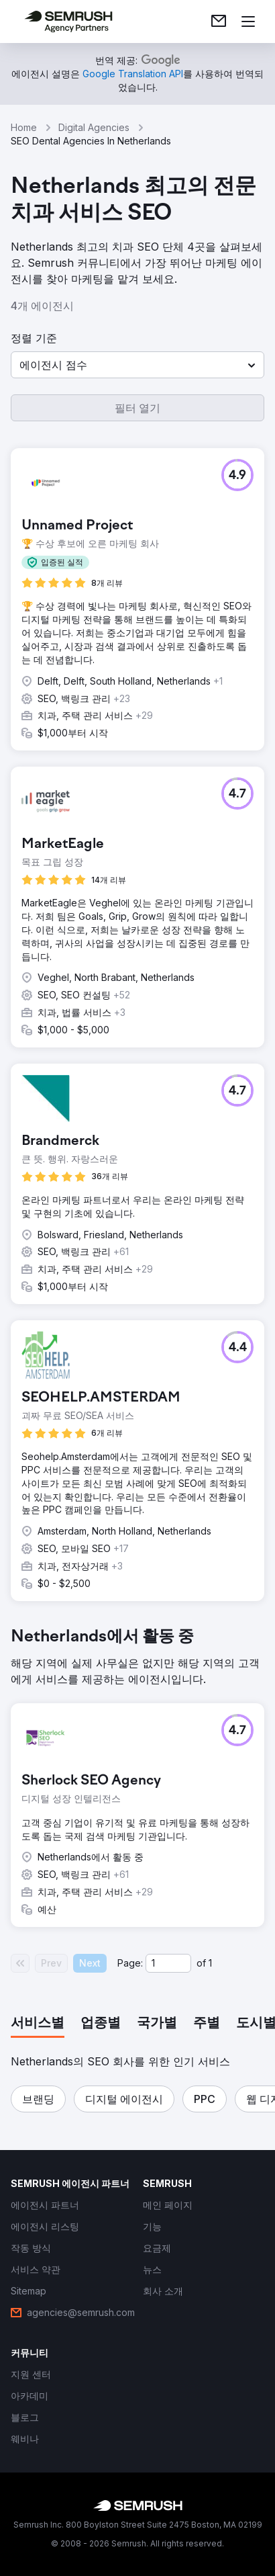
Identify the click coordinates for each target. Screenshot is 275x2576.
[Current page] (168, 1963)
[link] (219, 21)
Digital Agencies (93, 127)
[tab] (37, 2023)
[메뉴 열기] (248, 21)
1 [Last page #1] (210, 1963)
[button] (137, 364)
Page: (130, 1963)
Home (24, 127)
